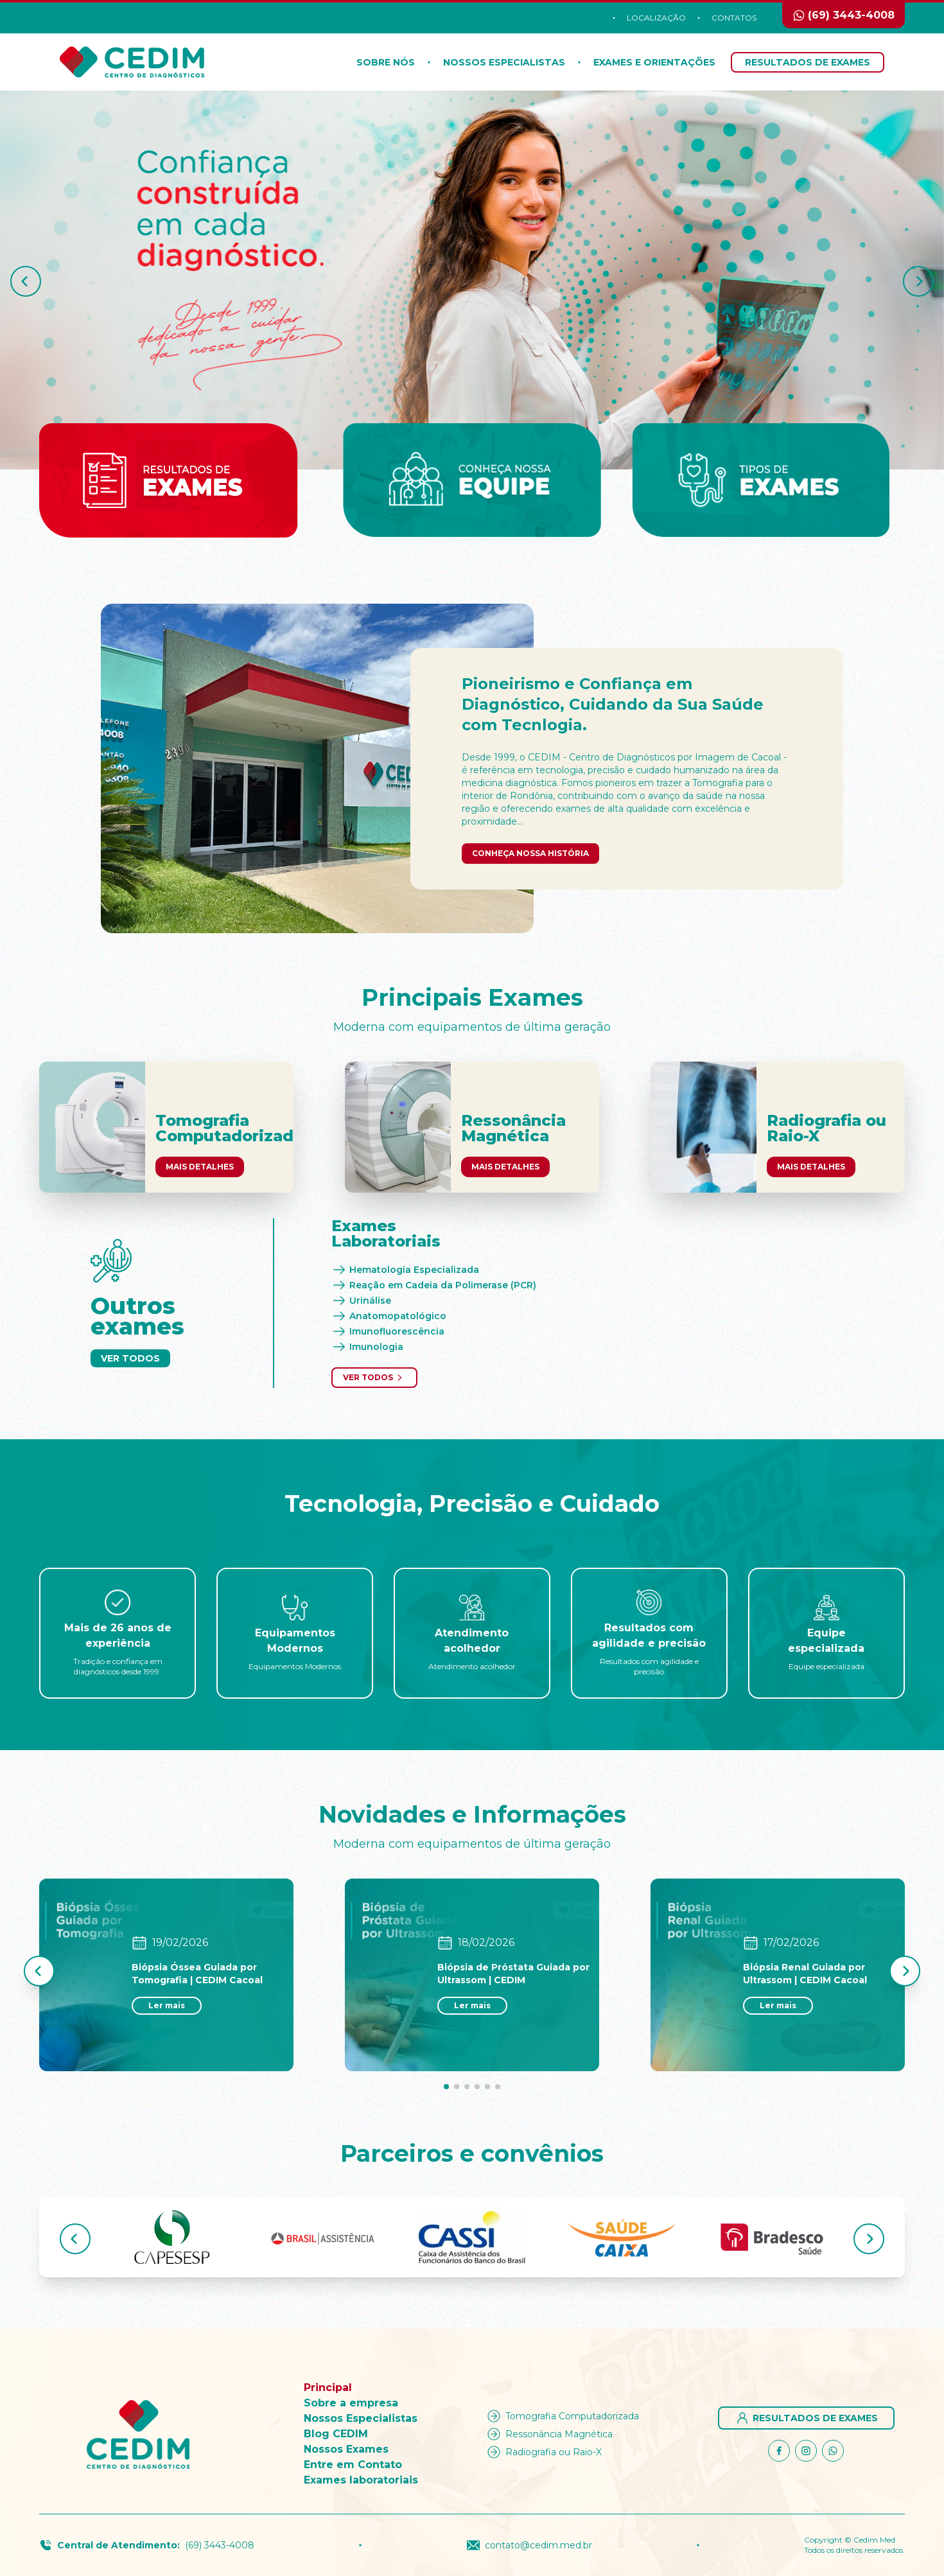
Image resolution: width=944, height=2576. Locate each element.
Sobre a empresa (351, 2403)
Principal (328, 2387)
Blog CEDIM (336, 2434)
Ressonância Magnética (549, 2434)
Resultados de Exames (807, 62)
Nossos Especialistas (504, 62)
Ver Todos (130, 1358)
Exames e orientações (654, 62)
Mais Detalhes (200, 1166)
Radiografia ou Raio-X (543, 2452)
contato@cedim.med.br (529, 2545)
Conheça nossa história (530, 853)
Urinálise (361, 1300)
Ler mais (166, 2005)
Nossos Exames (346, 2449)
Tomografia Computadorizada (562, 2416)
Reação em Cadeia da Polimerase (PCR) (433, 1285)
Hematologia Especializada (405, 1269)
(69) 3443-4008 (219, 2545)
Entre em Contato (353, 2464)
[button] (25, 281)
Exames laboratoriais (361, 2480)
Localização (656, 17)
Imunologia (367, 1346)
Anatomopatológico (388, 1316)
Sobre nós (385, 62)
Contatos (734, 17)
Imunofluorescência (387, 1331)
